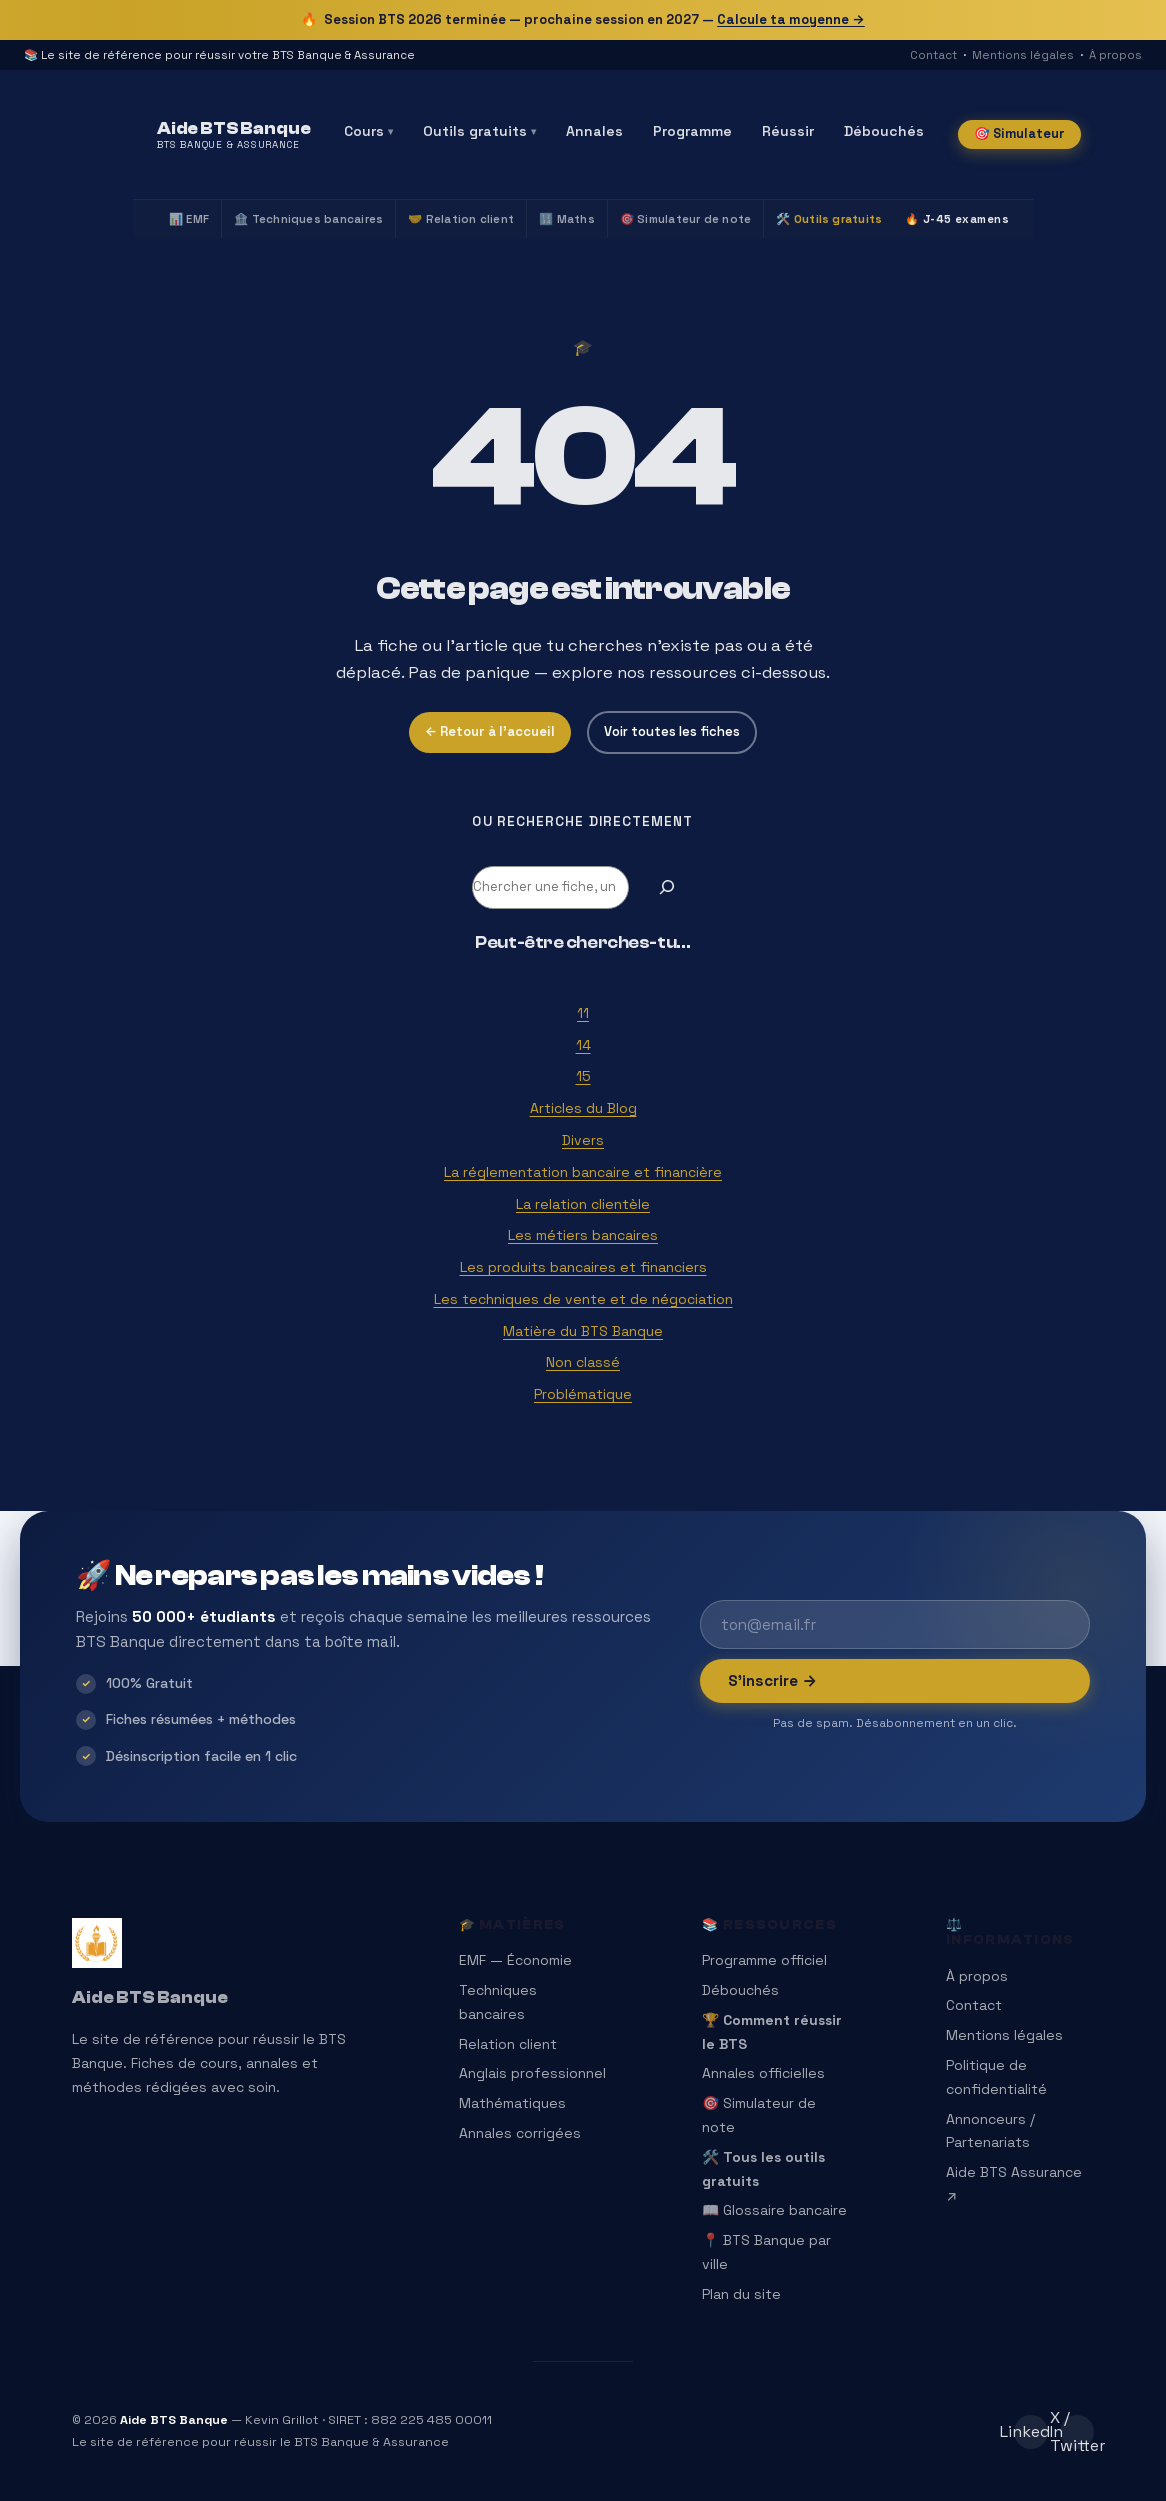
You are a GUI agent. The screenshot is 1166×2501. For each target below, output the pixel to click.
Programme (692, 131)
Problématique (583, 1394)
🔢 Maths (567, 219)
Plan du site (741, 2294)
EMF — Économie (515, 1960)
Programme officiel (764, 1960)
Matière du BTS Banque (583, 1331)
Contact (933, 55)
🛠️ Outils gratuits (829, 219)
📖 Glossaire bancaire (774, 2210)
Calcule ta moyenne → (791, 19)
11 (583, 1013)
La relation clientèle (583, 1204)
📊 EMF (189, 219)
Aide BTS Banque (150, 1997)
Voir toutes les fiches (672, 731)
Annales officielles (763, 2073)
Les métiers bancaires (583, 1235)
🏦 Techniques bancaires (308, 219)
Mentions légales (1023, 55)
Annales (594, 131)
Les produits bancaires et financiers (583, 1267)
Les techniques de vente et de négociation (583, 1299)
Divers (583, 1140)
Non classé (583, 1362)
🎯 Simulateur (1019, 133)
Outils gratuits (479, 131)
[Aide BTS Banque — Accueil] (233, 135)
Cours (368, 131)
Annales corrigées (520, 2133)
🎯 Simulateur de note (686, 219)
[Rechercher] (667, 887)
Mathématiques (512, 2103)
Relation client (508, 2044)
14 (583, 1045)
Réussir (788, 131)
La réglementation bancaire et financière (583, 1172)
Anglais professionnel (532, 2073)
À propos (1115, 55)
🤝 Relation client (461, 219)
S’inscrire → (772, 1680)
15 (583, 1076)
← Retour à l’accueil (490, 731)
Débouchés (884, 131)
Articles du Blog (583, 1108)
